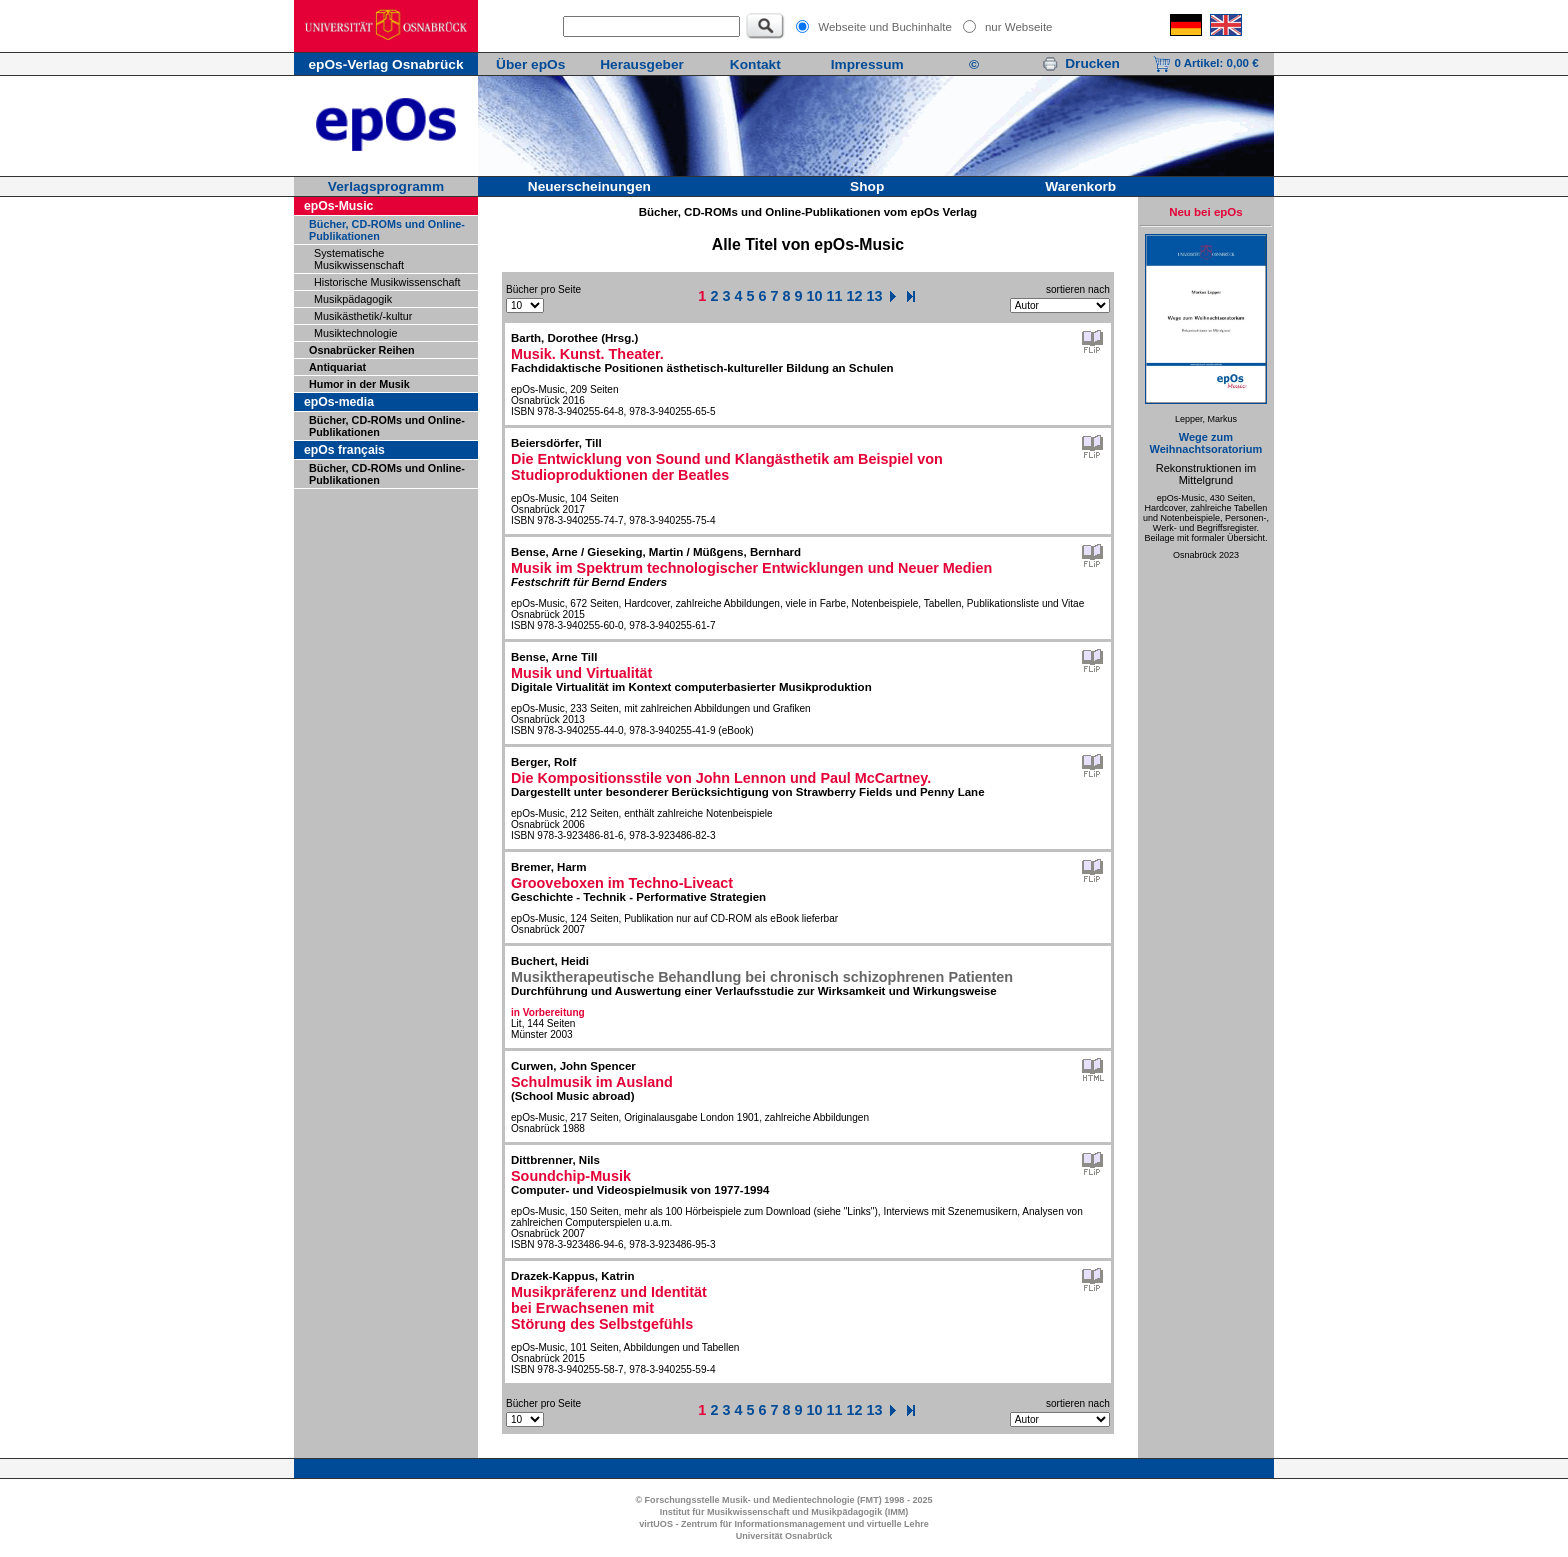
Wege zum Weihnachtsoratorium (1205, 443)
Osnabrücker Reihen (362, 350)
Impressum (867, 64)
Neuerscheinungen (589, 186)
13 (875, 296)
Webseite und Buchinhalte (885, 27)
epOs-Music (338, 206)
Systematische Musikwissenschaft (359, 259)
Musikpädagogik (353, 299)
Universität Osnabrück (784, 1536)
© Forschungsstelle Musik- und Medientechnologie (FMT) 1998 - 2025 (783, 1500)
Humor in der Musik (359, 384)
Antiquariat (337, 367)
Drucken (1081, 63)
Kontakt (755, 64)
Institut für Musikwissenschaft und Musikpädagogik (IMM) (784, 1512)
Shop (867, 186)
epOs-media (339, 402)
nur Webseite (1019, 27)
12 (855, 296)
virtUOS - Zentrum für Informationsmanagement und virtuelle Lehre (784, 1524)
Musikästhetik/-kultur (363, 316)
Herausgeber (642, 64)
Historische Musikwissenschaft (387, 282)
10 (815, 296)
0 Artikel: (1205, 63)
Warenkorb (1080, 186)
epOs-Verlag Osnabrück (385, 64)
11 (835, 296)
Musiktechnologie (355, 333)
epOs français (344, 450)
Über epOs (530, 64)
